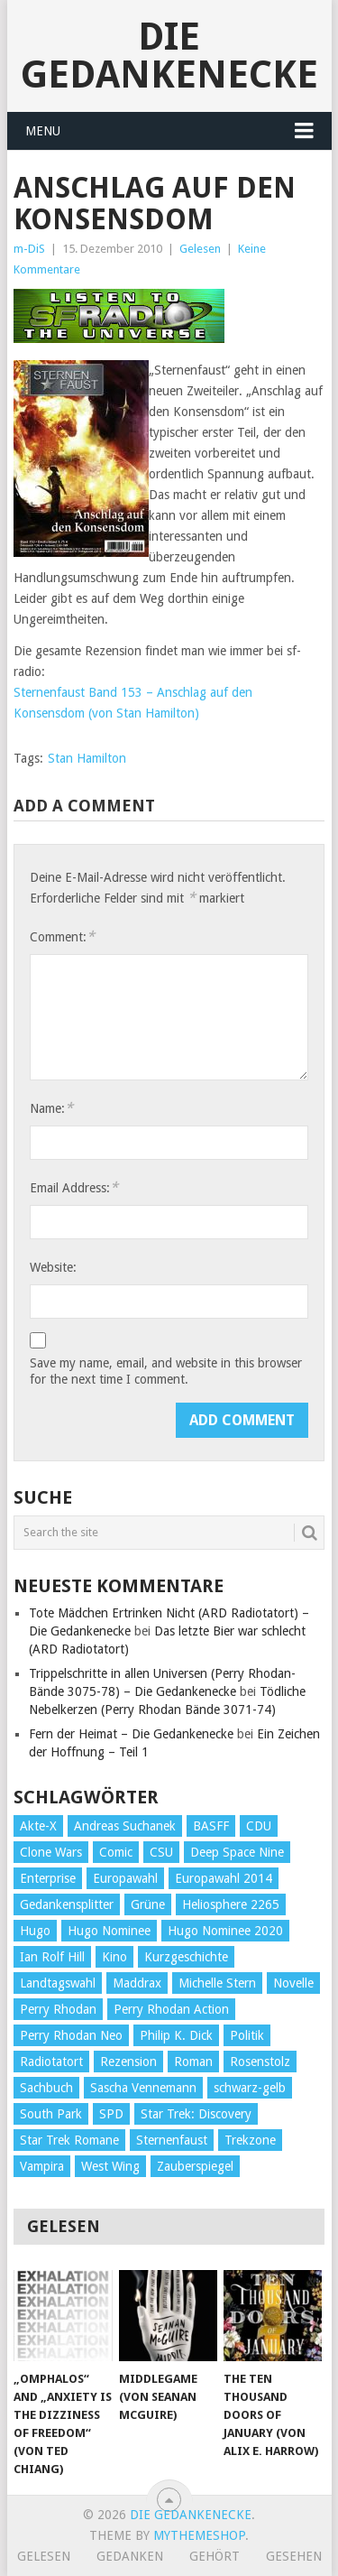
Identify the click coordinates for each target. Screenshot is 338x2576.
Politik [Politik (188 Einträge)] (247, 2035)
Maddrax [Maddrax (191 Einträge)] (137, 1983)
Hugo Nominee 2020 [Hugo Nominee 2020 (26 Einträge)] (225, 1930)
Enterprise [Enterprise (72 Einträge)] (48, 1878)
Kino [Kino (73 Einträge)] (114, 1957)
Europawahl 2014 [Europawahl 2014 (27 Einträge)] (223, 1878)
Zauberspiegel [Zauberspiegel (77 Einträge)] (195, 2166)
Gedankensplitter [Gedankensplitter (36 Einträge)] (67, 1904)
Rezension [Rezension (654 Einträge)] (128, 2061)
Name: (51, 1108)
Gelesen (200, 248)
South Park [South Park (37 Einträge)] (51, 2114)
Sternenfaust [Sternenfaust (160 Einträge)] (171, 2140)
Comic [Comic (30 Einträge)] (115, 1852)
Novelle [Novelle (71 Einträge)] (293, 1983)
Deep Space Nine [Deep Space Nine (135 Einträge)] (237, 1852)
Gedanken (129, 2556)
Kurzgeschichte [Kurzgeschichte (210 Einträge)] (186, 1957)
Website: (53, 1267)
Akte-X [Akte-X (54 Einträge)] (38, 1826)
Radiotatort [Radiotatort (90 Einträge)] (51, 2061)
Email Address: (74, 1187)
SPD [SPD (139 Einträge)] (111, 2114)
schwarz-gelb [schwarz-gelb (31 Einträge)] (250, 2087)
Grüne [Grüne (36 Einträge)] (148, 1904)
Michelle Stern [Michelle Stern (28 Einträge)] (217, 1983)
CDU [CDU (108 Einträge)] (258, 1826)
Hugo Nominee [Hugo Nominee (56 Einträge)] (109, 1930)
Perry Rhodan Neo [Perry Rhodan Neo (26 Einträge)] (71, 2035)
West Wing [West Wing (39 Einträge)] (110, 2166)
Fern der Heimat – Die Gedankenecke (131, 1734)
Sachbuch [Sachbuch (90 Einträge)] (46, 2087)
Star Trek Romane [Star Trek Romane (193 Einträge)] (69, 2140)
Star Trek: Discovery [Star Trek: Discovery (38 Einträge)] (196, 2114)
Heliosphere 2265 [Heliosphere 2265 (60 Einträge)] (230, 1904)
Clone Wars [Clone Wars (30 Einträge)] (51, 1852)
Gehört (214, 2556)
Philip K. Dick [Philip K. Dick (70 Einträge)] (176, 2035)
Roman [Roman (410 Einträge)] (193, 2061)
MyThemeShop (199, 2535)
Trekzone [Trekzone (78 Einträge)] (250, 2140)
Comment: (62, 936)
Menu (42, 131)
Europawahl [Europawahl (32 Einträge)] (125, 1878)
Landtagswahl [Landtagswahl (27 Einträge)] (58, 1983)
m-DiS (29, 248)
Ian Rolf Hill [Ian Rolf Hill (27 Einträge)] (52, 1957)
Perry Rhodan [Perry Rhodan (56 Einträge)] (58, 2009)
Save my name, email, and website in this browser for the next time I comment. (166, 1371)
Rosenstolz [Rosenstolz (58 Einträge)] (260, 2061)
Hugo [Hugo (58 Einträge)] (35, 1930)
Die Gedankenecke (169, 55)
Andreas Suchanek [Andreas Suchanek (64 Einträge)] (125, 1826)
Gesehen (294, 2556)
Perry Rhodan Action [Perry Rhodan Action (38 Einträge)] (171, 2009)
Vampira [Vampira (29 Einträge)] (42, 2166)
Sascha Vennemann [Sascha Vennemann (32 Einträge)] (143, 2087)
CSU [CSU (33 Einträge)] (161, 1852)
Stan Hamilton (87, 758)
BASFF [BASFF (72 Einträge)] (211, 1826)
